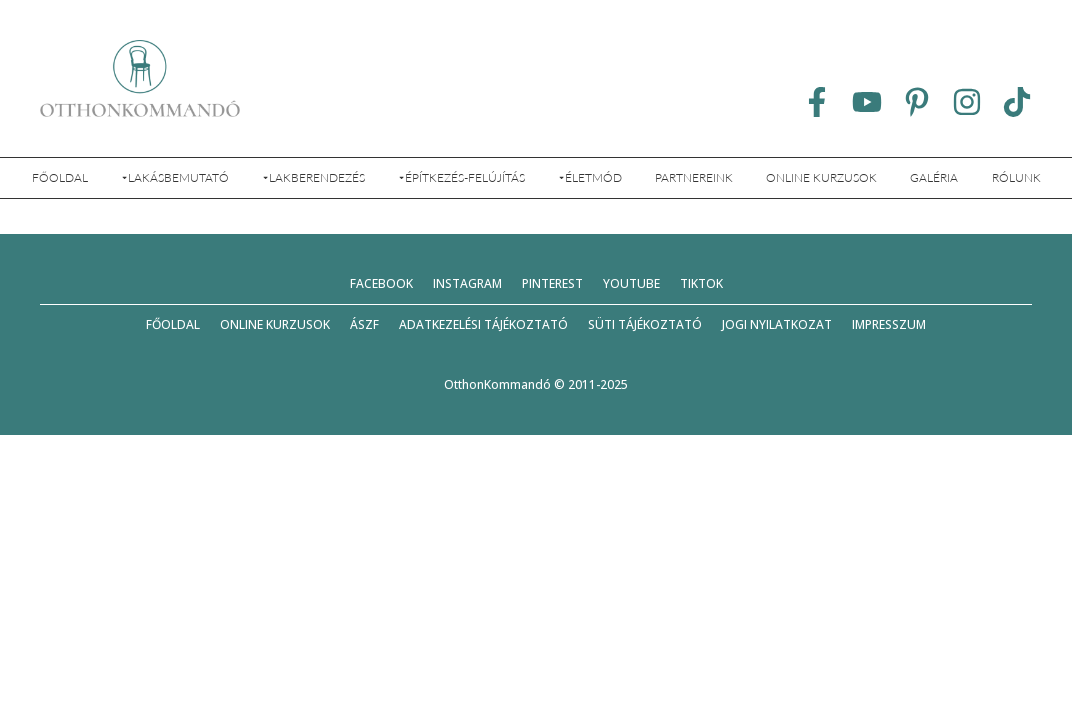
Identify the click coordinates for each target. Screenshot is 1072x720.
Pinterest (552, 283)
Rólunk (1016, 177)
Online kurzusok (821, 177)
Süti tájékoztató (645, 324)
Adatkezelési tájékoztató (483, 324)
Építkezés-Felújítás (461, 177)
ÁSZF (364, 324)
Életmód (590, 177)
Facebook (381, 283)
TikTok (701, 283)
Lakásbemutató (175, 177)
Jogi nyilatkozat (777, 324)
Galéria (934, 177)
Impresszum (889, 324)
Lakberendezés (313, 177)
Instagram (467, 283)
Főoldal (60, 177)
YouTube (631, 283)
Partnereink (694, 177)
